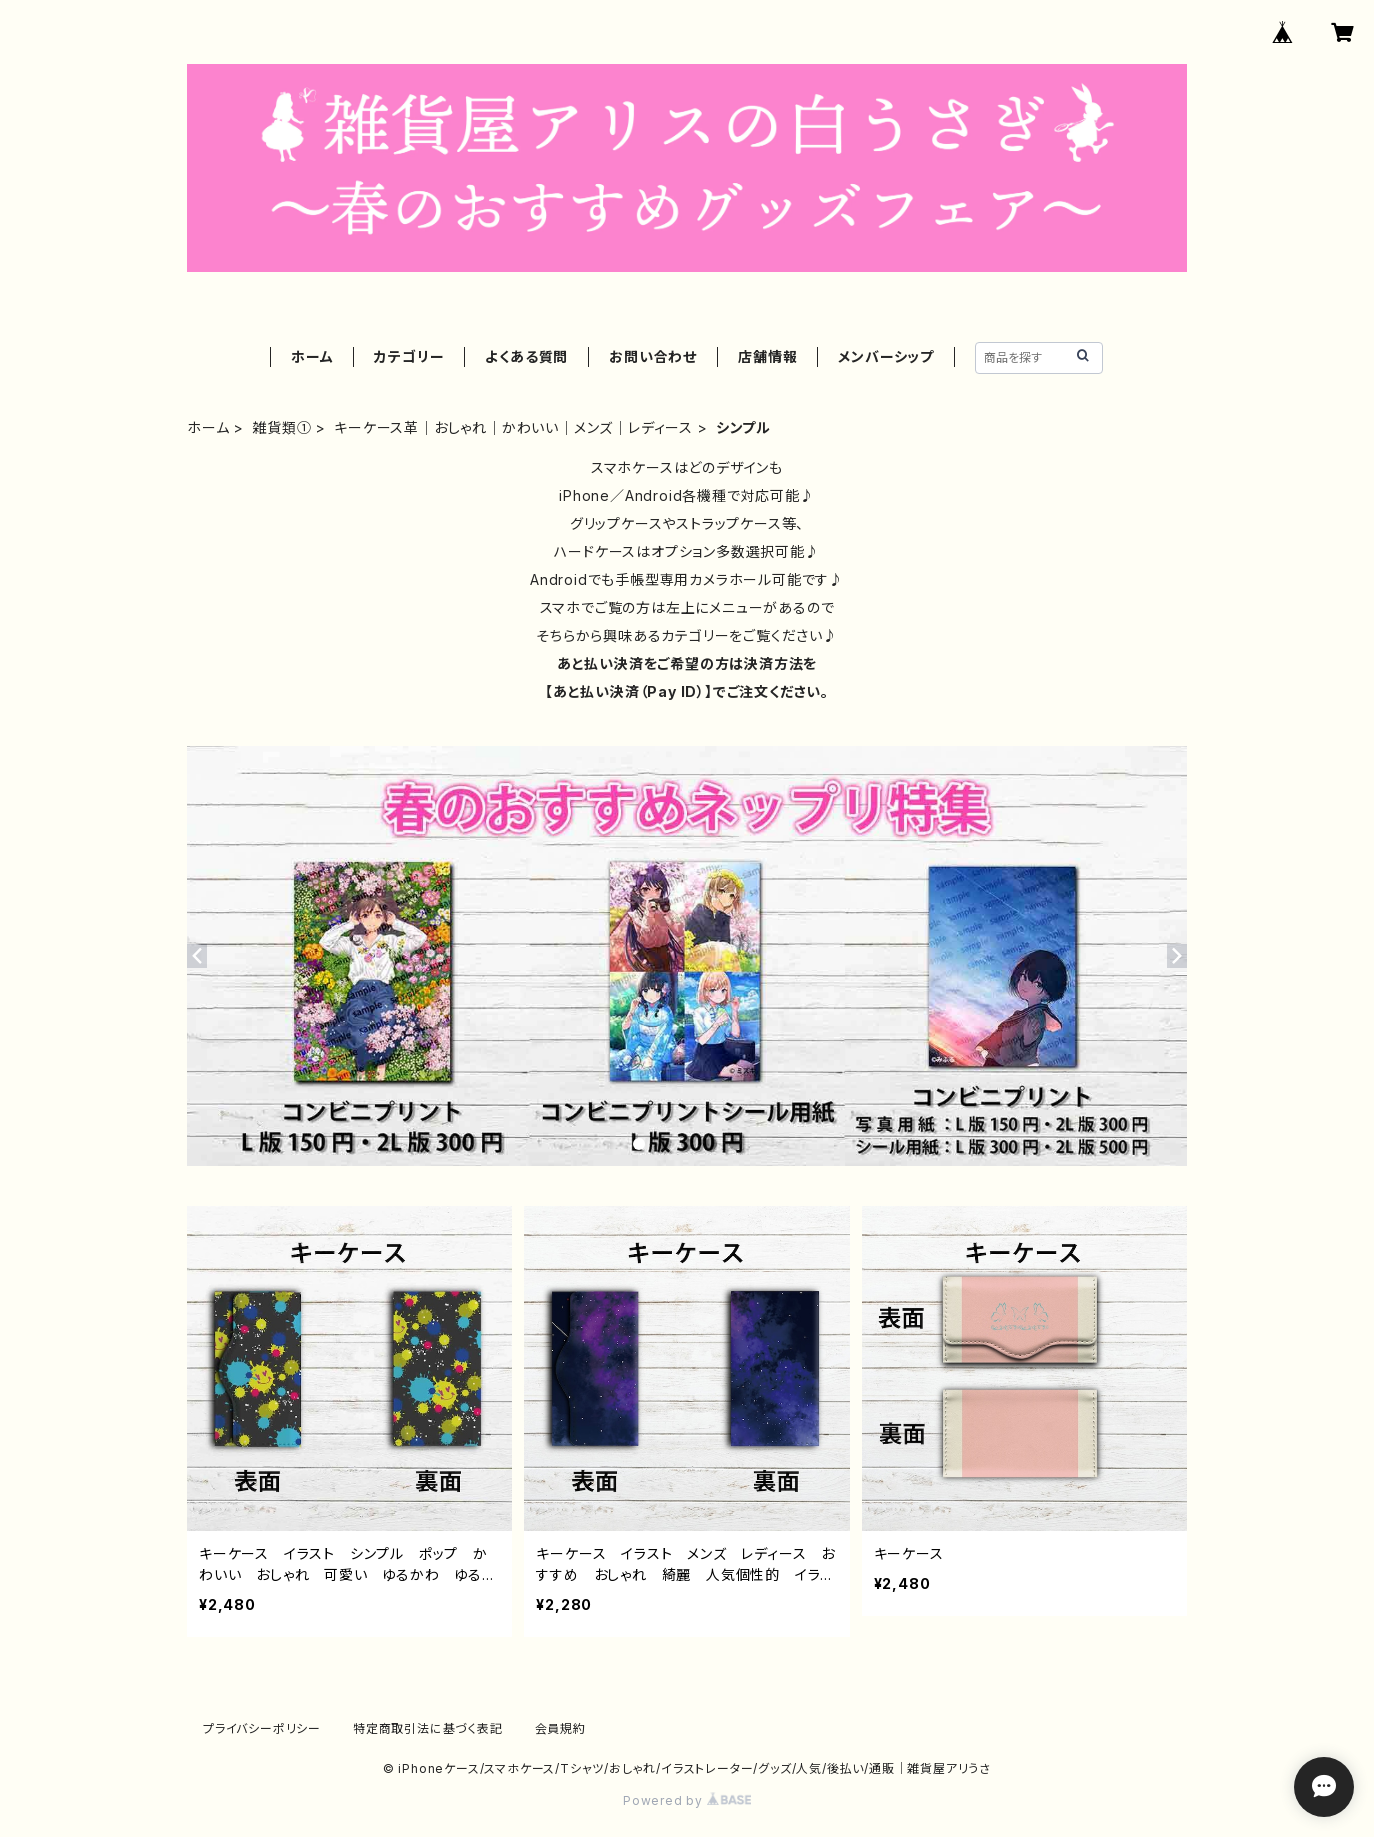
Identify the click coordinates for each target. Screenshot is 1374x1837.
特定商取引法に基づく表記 (428, 1728)
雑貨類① (281, 427)
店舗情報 (767, 356)
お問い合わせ (653, 356)
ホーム (312, 356)
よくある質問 (526, 356)
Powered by (687, 1800)
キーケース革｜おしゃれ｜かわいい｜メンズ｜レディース (513, 427)
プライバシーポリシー (262, 1728)
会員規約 (560, 1728)
